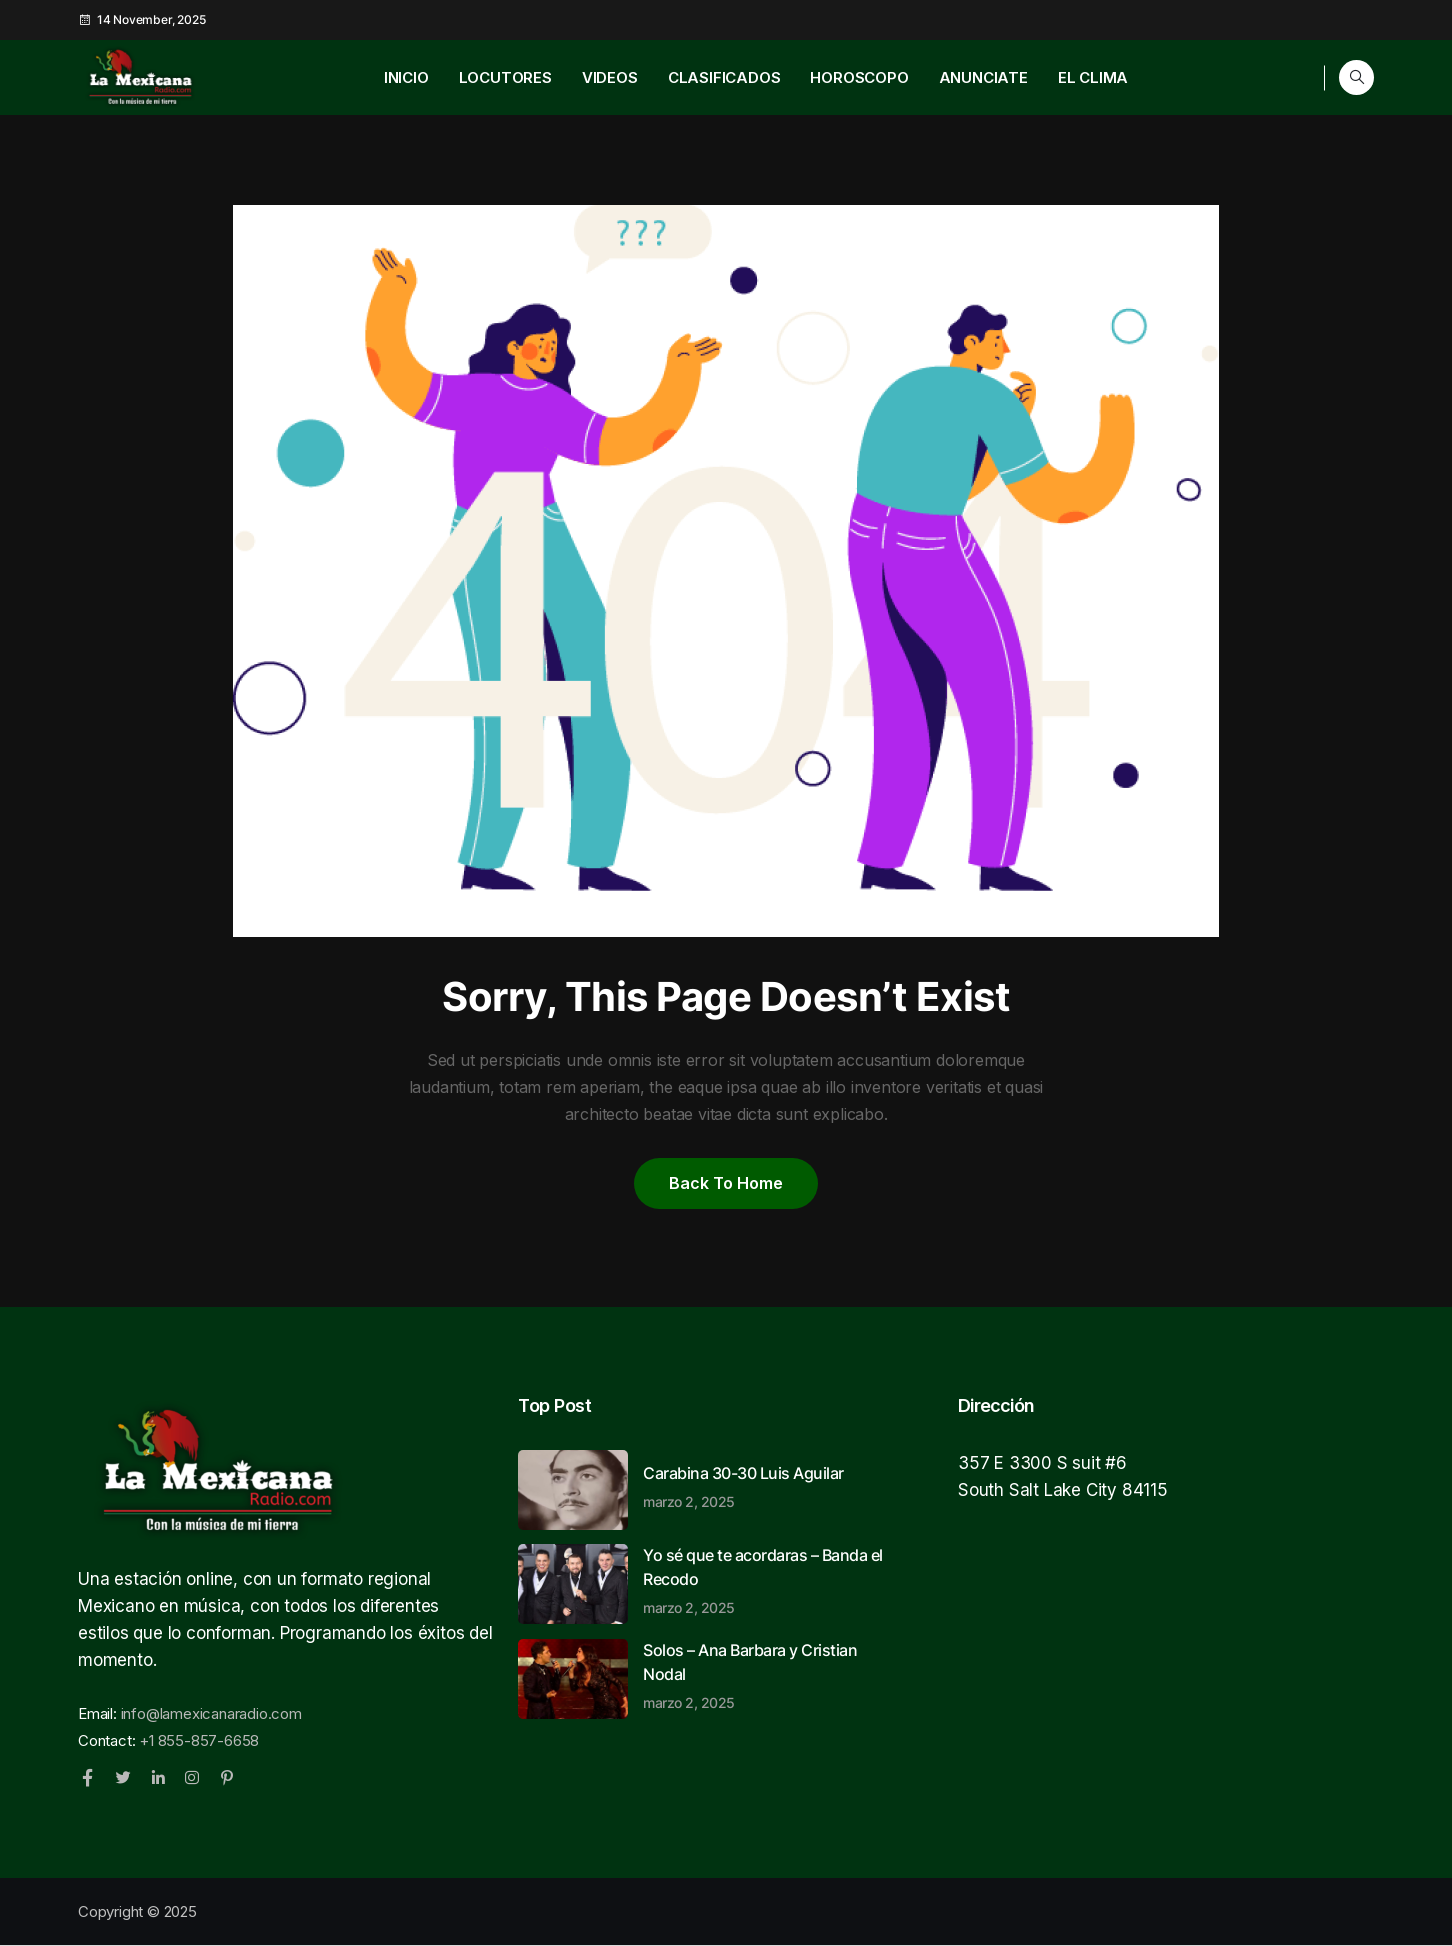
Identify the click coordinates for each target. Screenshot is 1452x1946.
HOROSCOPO (859, 77)
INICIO (406, 77)
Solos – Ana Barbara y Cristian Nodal (768, 1675)
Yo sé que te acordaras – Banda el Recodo (768, 1580)
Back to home (726, 1183)
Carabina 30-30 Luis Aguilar (768, 1486)
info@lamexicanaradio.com (211, 1713)
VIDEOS (610, 77)
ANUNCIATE (983, 77)
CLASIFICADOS (724, 77)
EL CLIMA (1093, 77)
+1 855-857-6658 (199, 1740)
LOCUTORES (505, 77)
